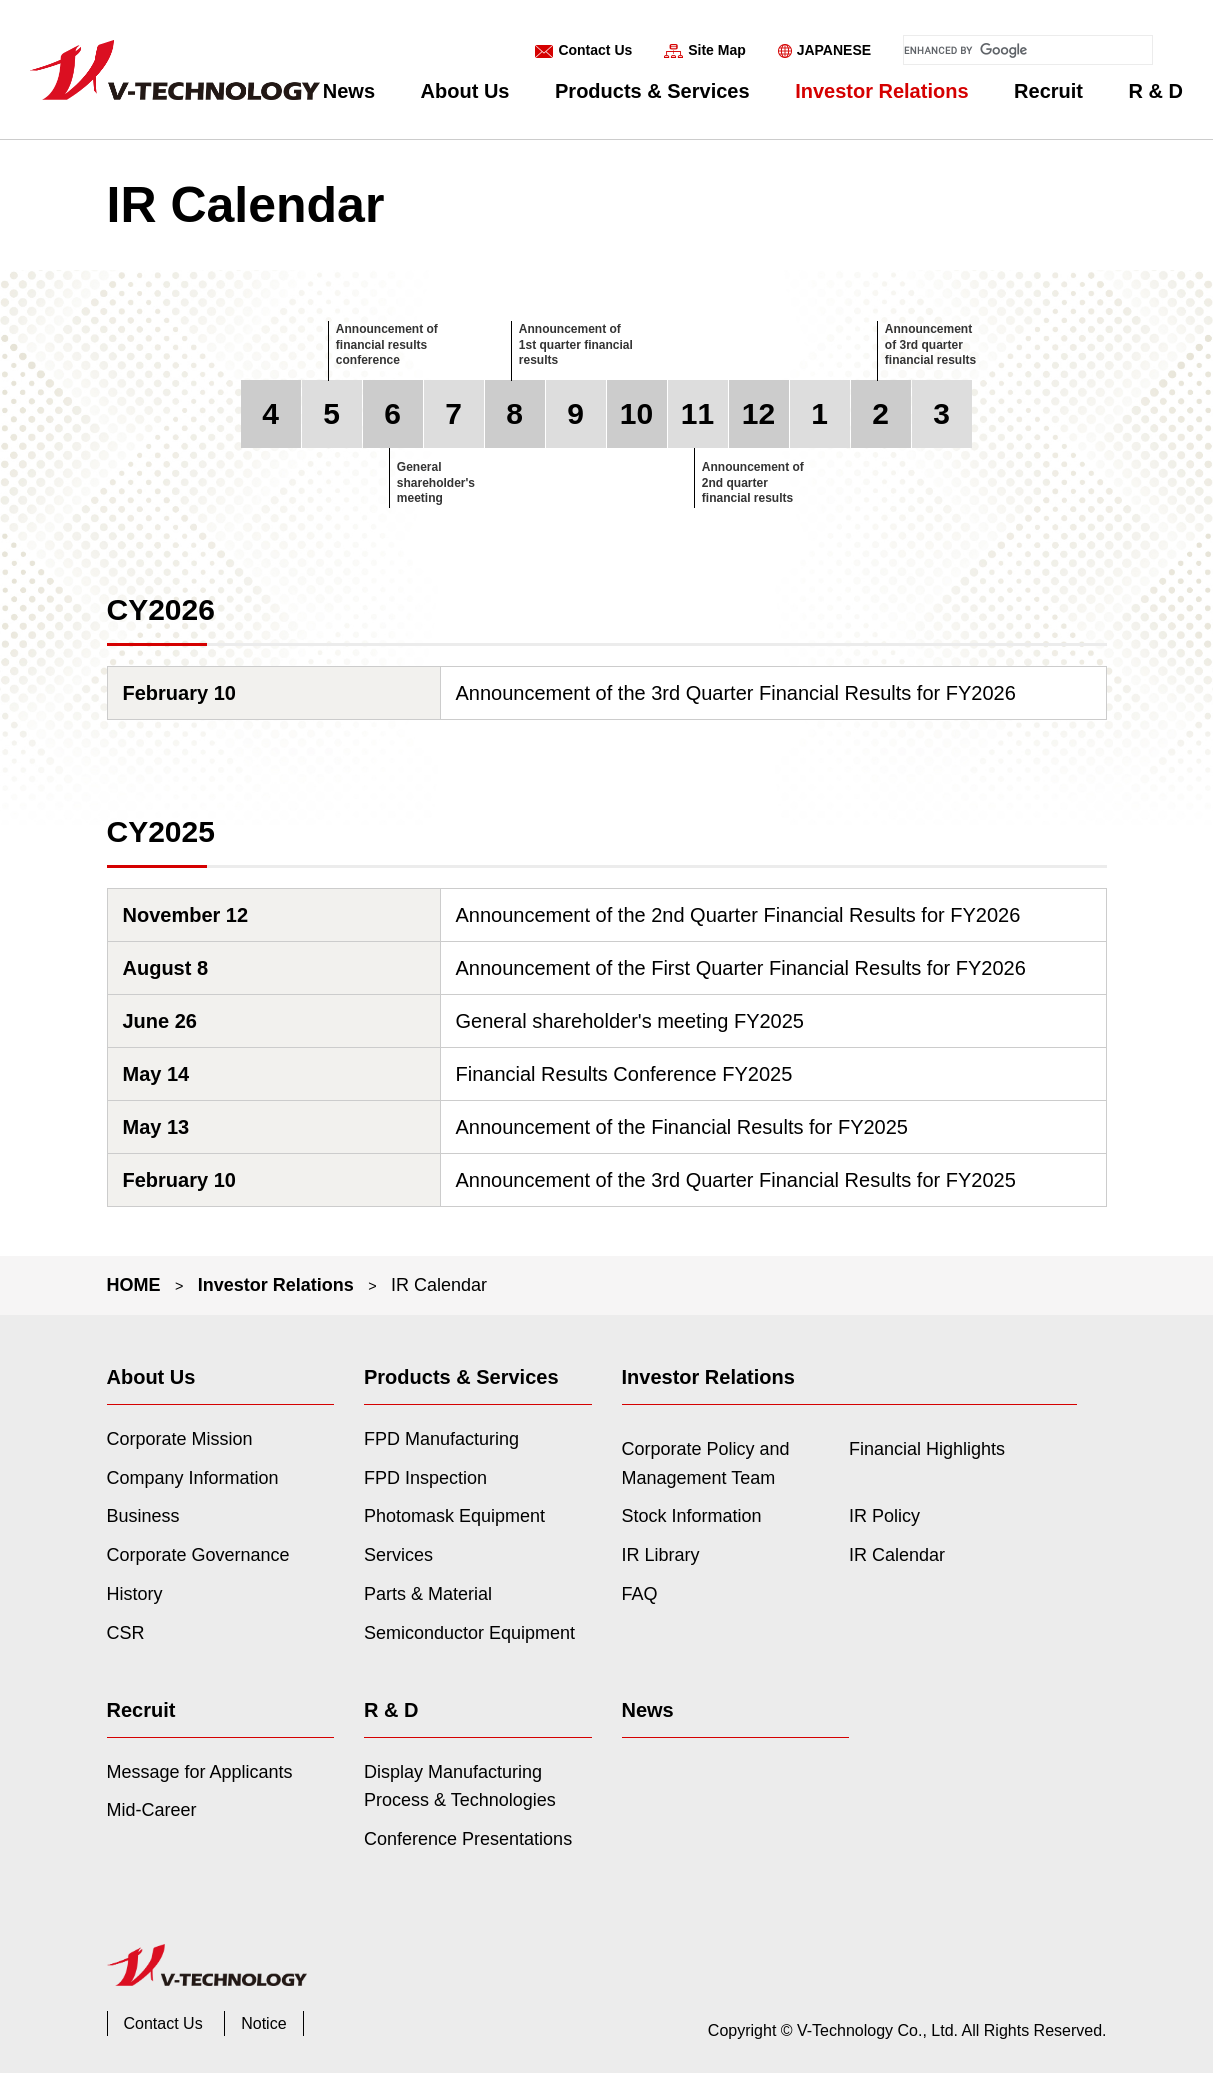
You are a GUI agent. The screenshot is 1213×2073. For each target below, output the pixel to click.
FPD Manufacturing (441, 1439)
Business (143, 1516)
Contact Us (595, 50)
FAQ (640, 1594)
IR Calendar (897, 1555)
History (135, 1594)
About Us (465, 91)
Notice (263, 2023)
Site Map (717, 50)
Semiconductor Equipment (469, 1633)
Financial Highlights (927, 1449)
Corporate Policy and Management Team (706, 1463)
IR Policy (884, 1516)
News (349, 91)
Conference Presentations (468, 1839)
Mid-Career (152, 1810)
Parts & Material (428, 1594)
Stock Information (692, 1516)
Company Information (193, 1478)
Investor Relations (881, 91)
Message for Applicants (200, 1772)
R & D (1156, 91)
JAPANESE (834, 50)
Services (398, 1555)
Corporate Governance (198, 1555)
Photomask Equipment (454, 1516)
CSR (126, 1633)
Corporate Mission (180, 1439)
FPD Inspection (425, 1478)
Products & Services (652, 91)
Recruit (1048, 91)
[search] (1028, 50)
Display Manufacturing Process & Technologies (460, 1786)
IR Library (661, 1555)
